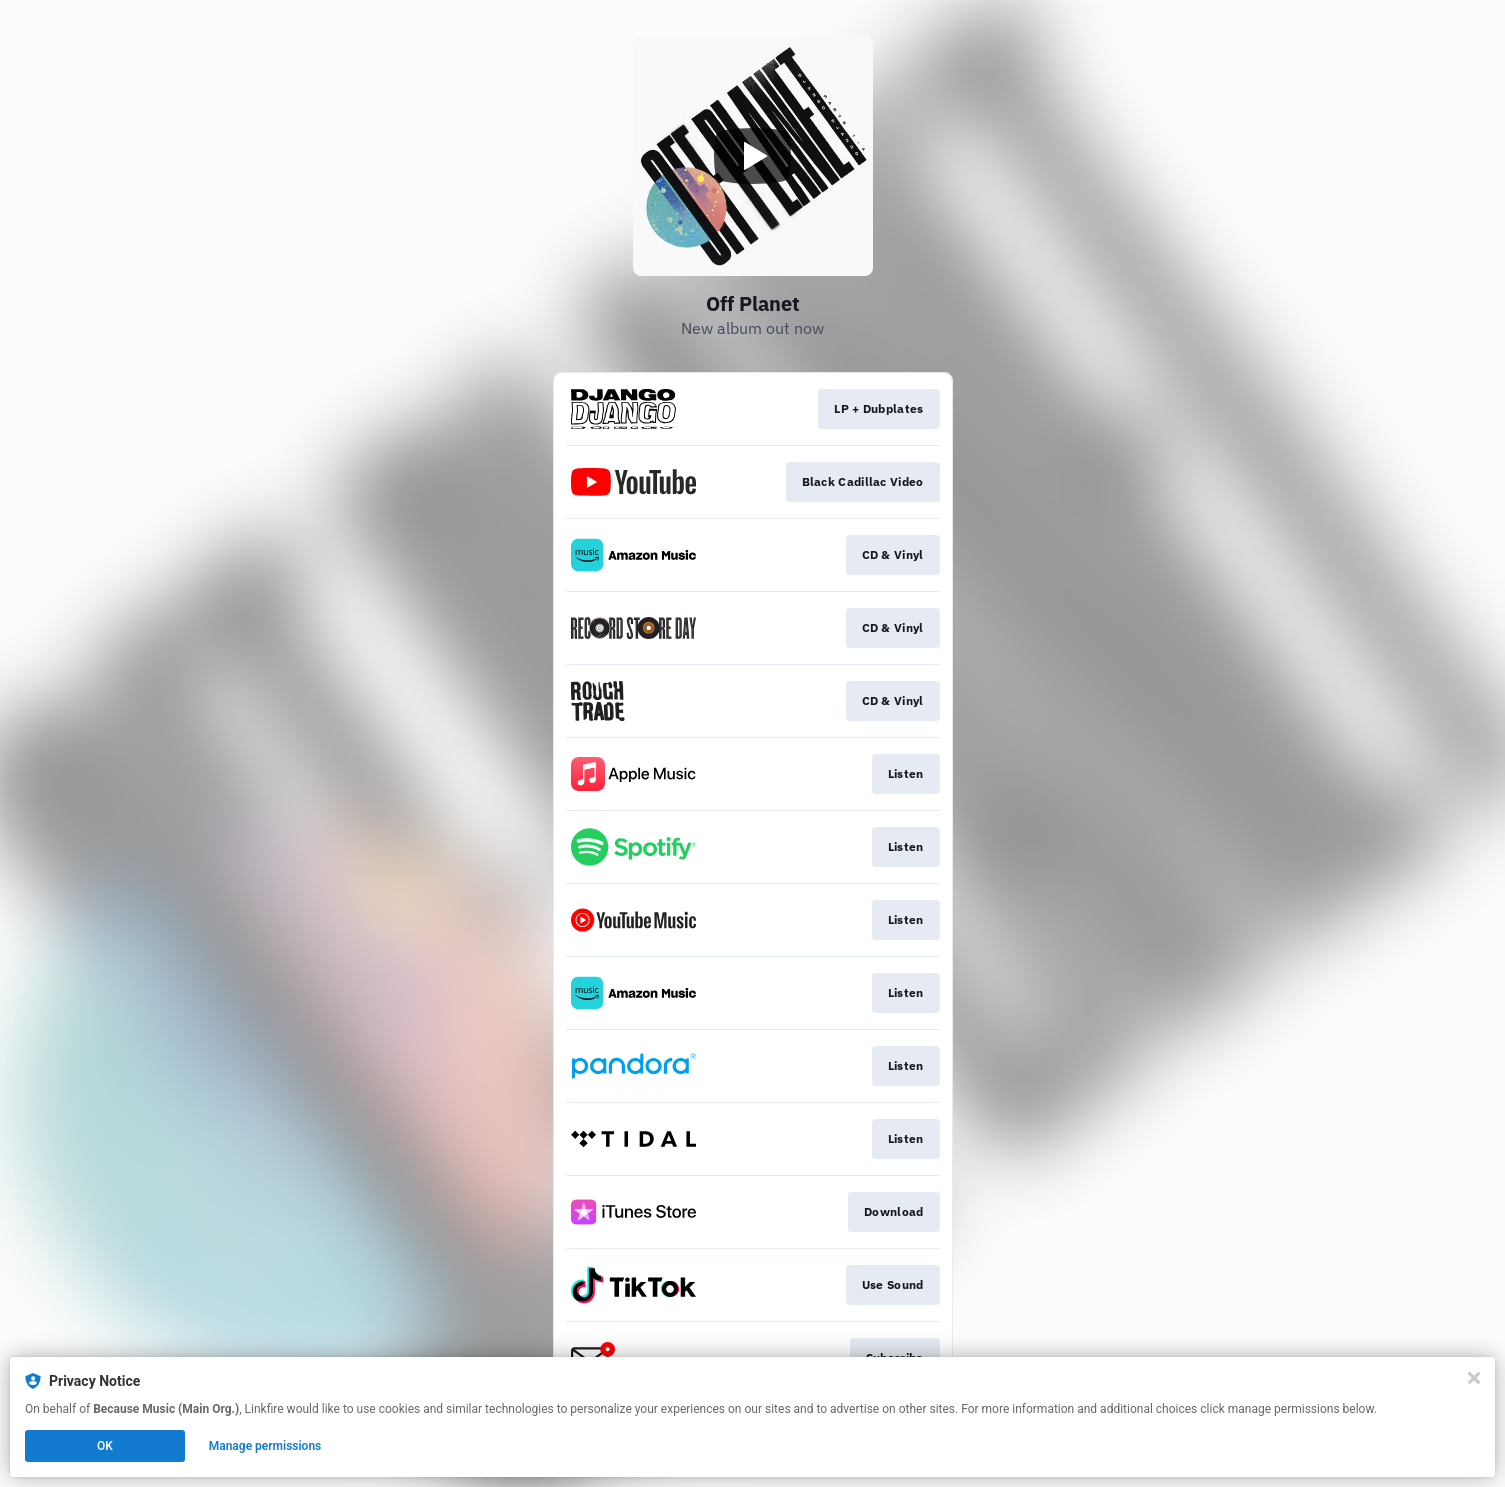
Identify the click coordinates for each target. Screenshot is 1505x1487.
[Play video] (753, 156)
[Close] (1474, 1378)
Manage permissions (265, 1446)
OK (105, 1446)
